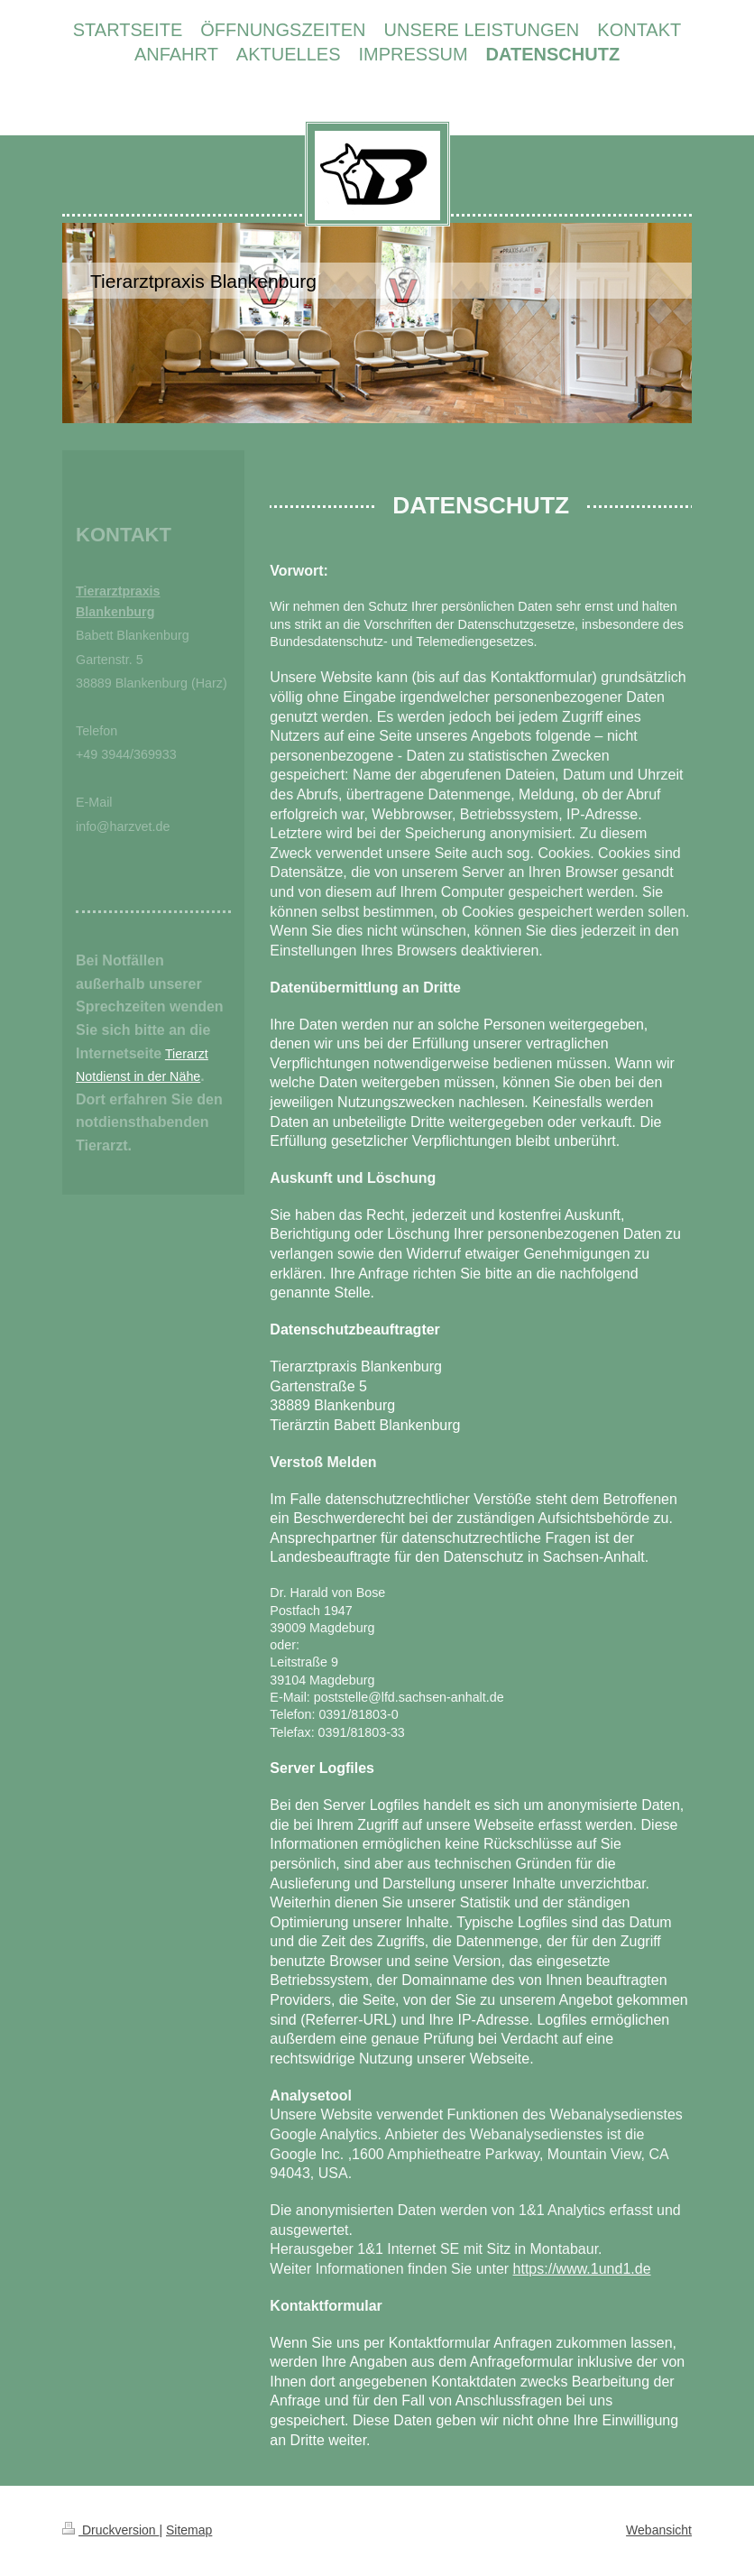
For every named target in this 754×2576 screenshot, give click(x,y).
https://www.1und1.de (582, 2268)
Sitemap (189, 2530)
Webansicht (659, 2530)
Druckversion (110, 2530)
